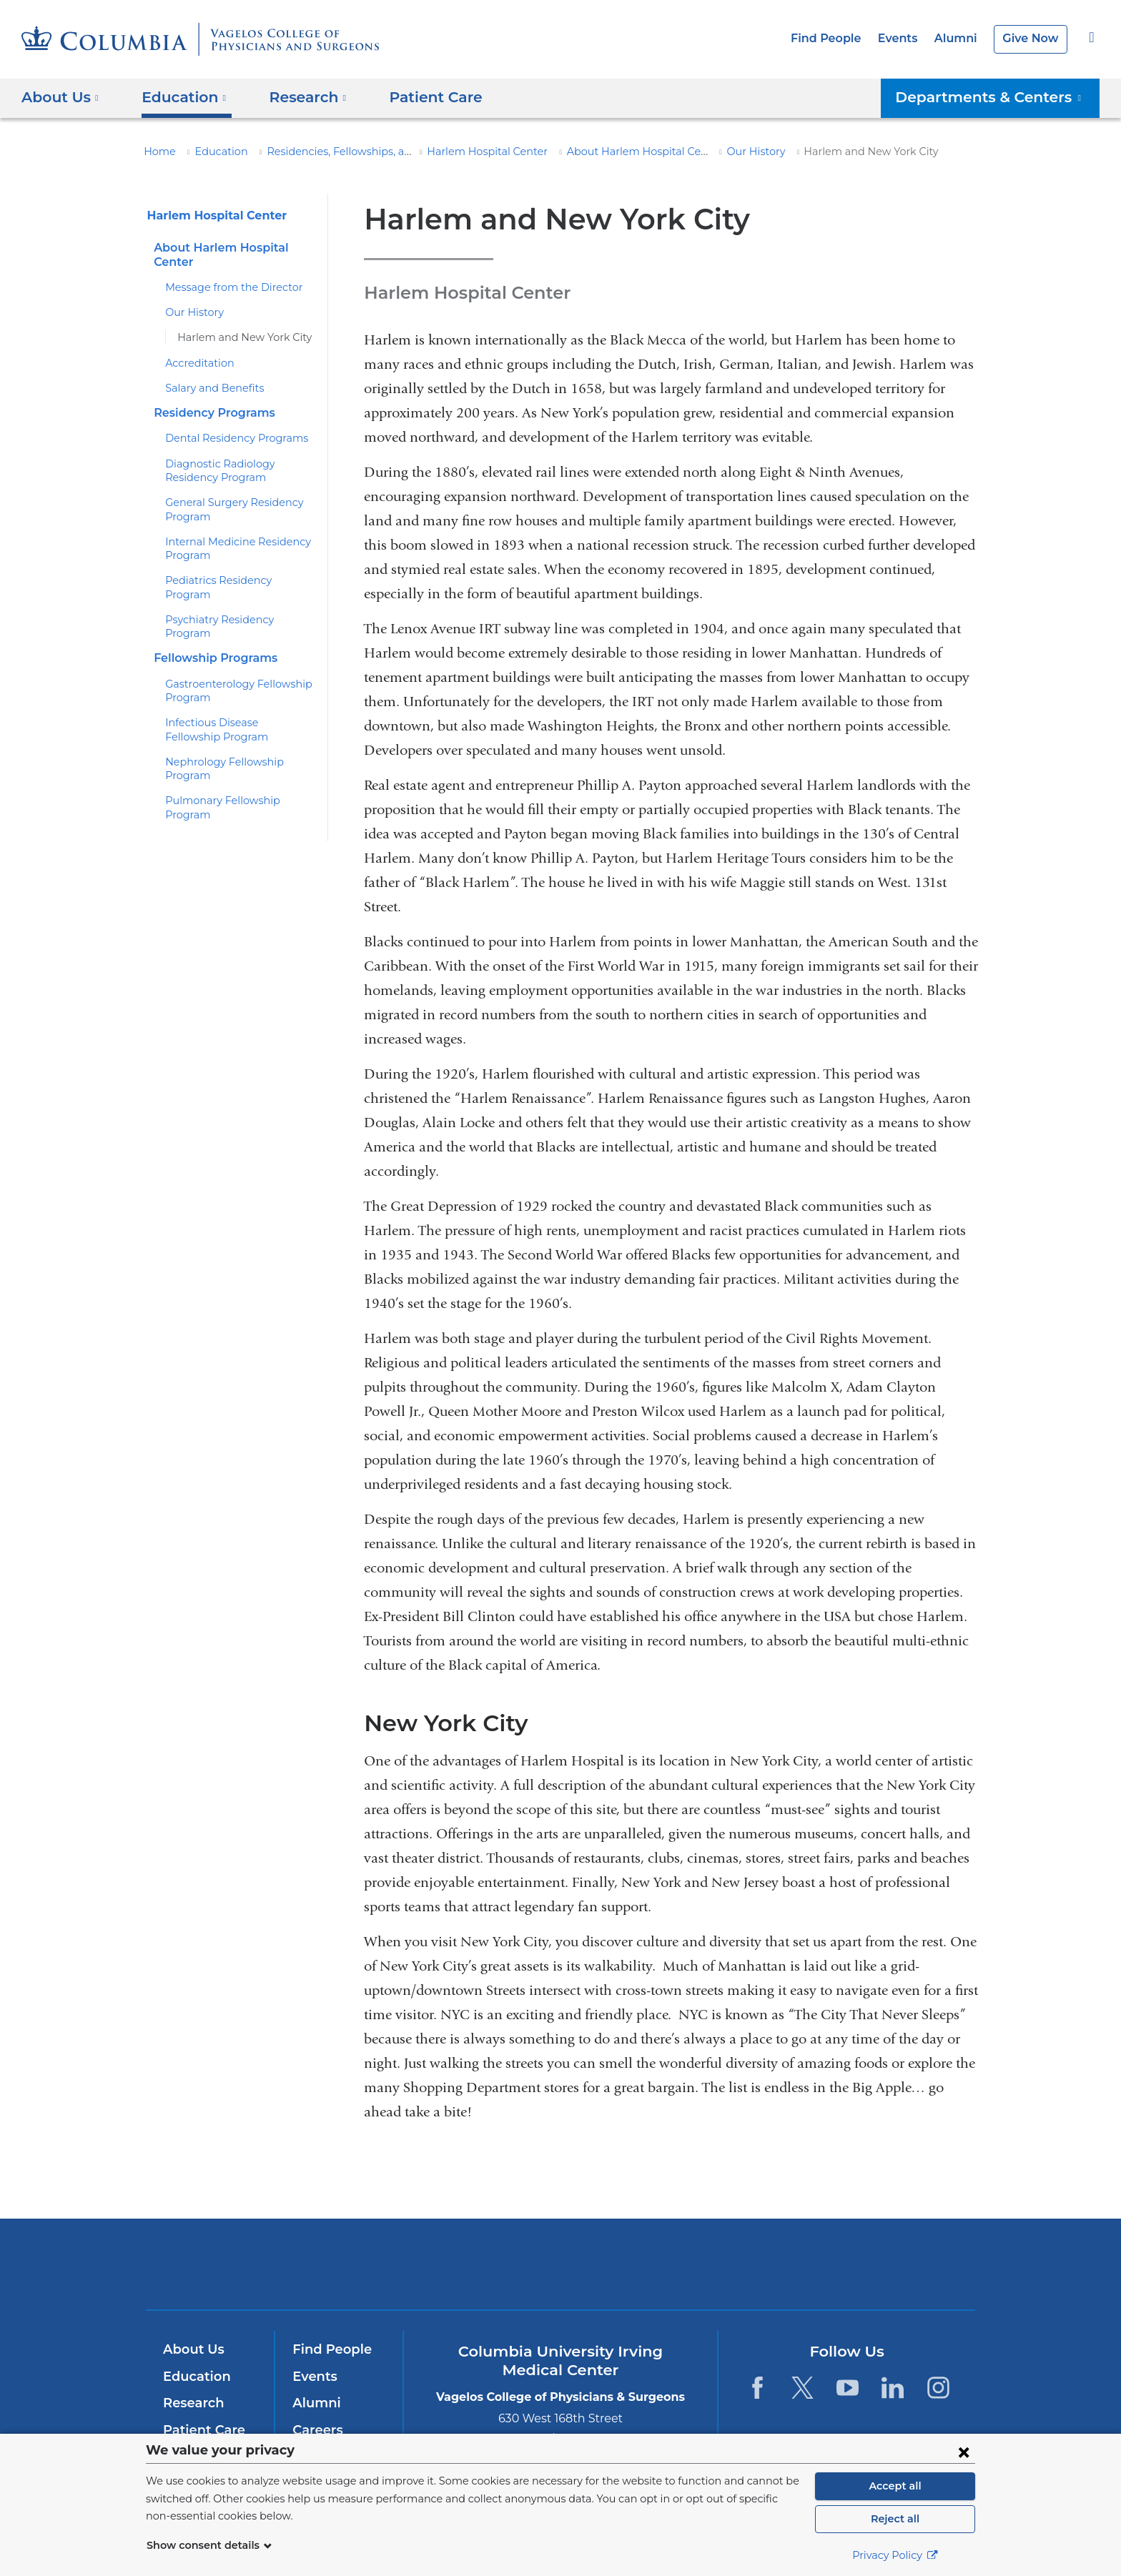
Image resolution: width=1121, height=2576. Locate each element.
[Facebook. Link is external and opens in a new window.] (757, 2387)
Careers (316, 2430)
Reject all (894, 2519)
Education (213, 151)
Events (905, 38)
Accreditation (194, 363)
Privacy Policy (895, 2555)
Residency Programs (210, 413)
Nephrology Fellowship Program (238, 734)
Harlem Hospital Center (469, 151)
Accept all (895, 2486)
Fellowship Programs (212, 631)
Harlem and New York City (237, 337)
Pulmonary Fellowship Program (236, 760)
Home (157, 151)
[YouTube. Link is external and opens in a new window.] (847, 2387)
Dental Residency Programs (229, 438)
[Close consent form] (963, 2451)
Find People (838, 38)
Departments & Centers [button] (998, 97)
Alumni (961, 38)
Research (192, 2403)
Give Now (1032, 38)
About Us (191, 2349)
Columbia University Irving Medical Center (366, 2264)
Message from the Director (226, 287)
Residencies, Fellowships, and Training (344, 151)
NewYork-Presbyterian (560, 2273)
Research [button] (297, 97)
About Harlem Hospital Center (609, 151)
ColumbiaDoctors (766, 2264)
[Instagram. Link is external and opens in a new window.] (938, 2387)
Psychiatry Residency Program (235, 606)
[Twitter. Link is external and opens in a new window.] (802, 2387)
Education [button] (179, 97)
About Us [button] (60, 97)
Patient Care (417, 97)
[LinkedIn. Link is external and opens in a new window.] (893, 2387)
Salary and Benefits (210, 388)
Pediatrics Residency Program (234, 580)
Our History (723, 151)
